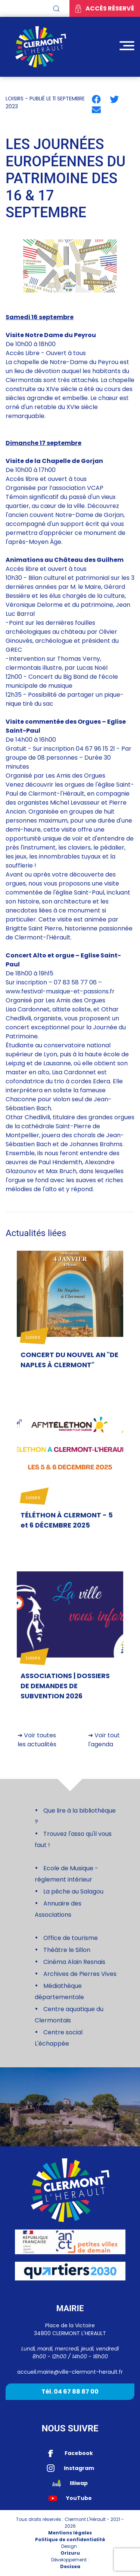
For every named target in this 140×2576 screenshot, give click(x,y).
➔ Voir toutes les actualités (37, 1740)
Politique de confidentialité (70, 2539)
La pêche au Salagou (73, 1891)
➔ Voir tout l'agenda (104, 1740)
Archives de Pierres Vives (79, 1974)
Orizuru (70, 2553)
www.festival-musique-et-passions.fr (60, 991)
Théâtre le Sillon (66, 1950)
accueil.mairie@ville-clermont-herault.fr (70, 2372)
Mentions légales (70, 2533)
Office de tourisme (70, 1938)
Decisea (70, 2566)
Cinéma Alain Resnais (74, 1962)
